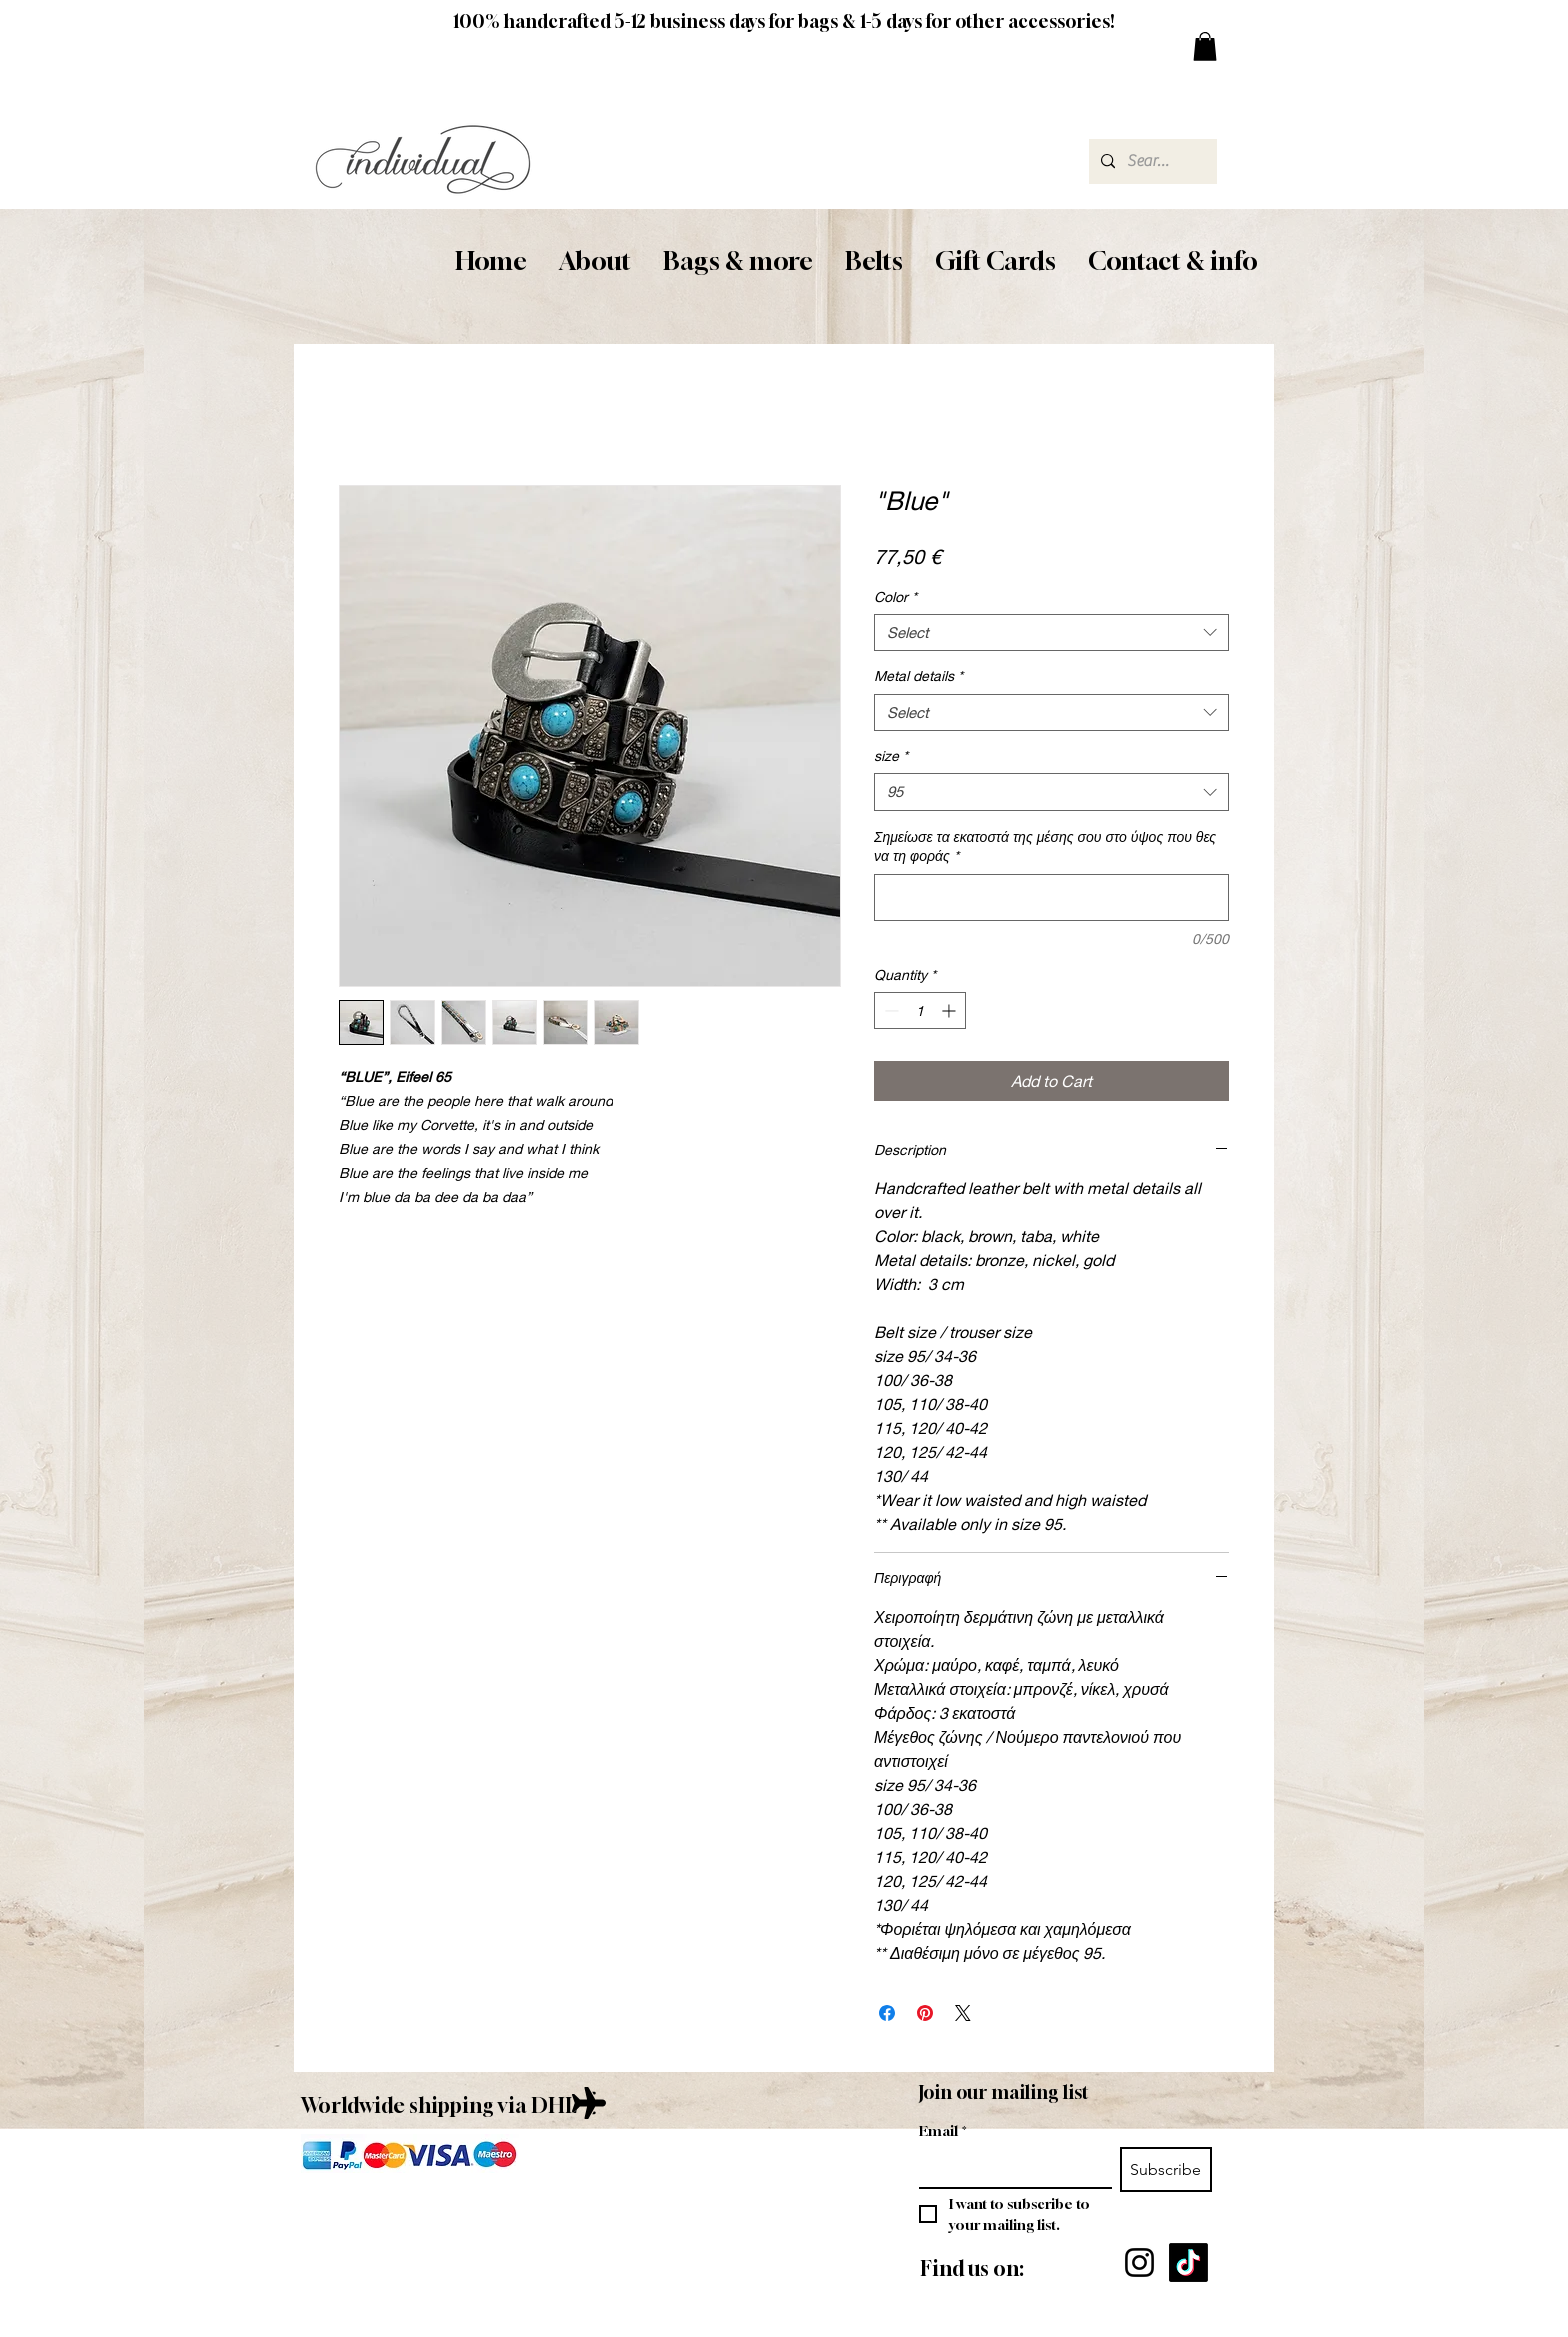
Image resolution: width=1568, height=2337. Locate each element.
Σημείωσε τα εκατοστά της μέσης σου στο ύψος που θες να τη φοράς (1045, 846)
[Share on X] (963, 2013)
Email (943, 2130)
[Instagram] (1139, 2262)
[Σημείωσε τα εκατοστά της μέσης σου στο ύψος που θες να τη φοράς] (1051, 897)
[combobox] (1051, 633)
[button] (595, 261)
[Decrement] (889, 1010)
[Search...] (1151, 161)
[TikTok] (1188, 2262)
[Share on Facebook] (887, 2013)
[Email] (1009, 2167)
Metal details (918, 675)
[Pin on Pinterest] (925, 2013)
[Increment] (950, 1010)
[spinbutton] (920, 1010)
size (891, 755)
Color (895, 596)
